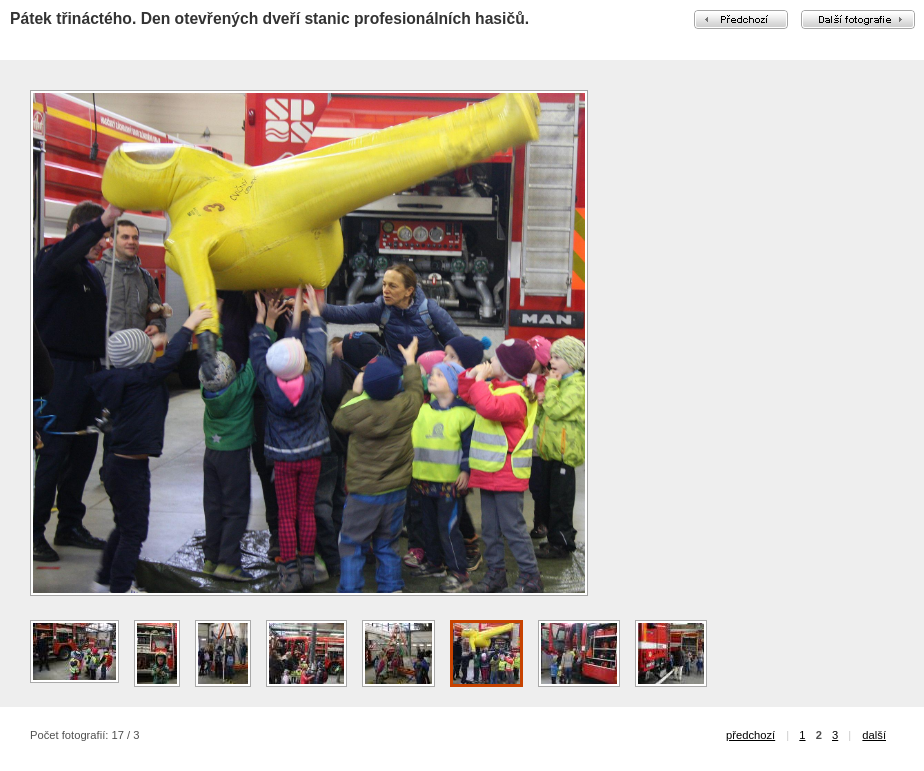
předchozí (750, 735)
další (874, 735)
